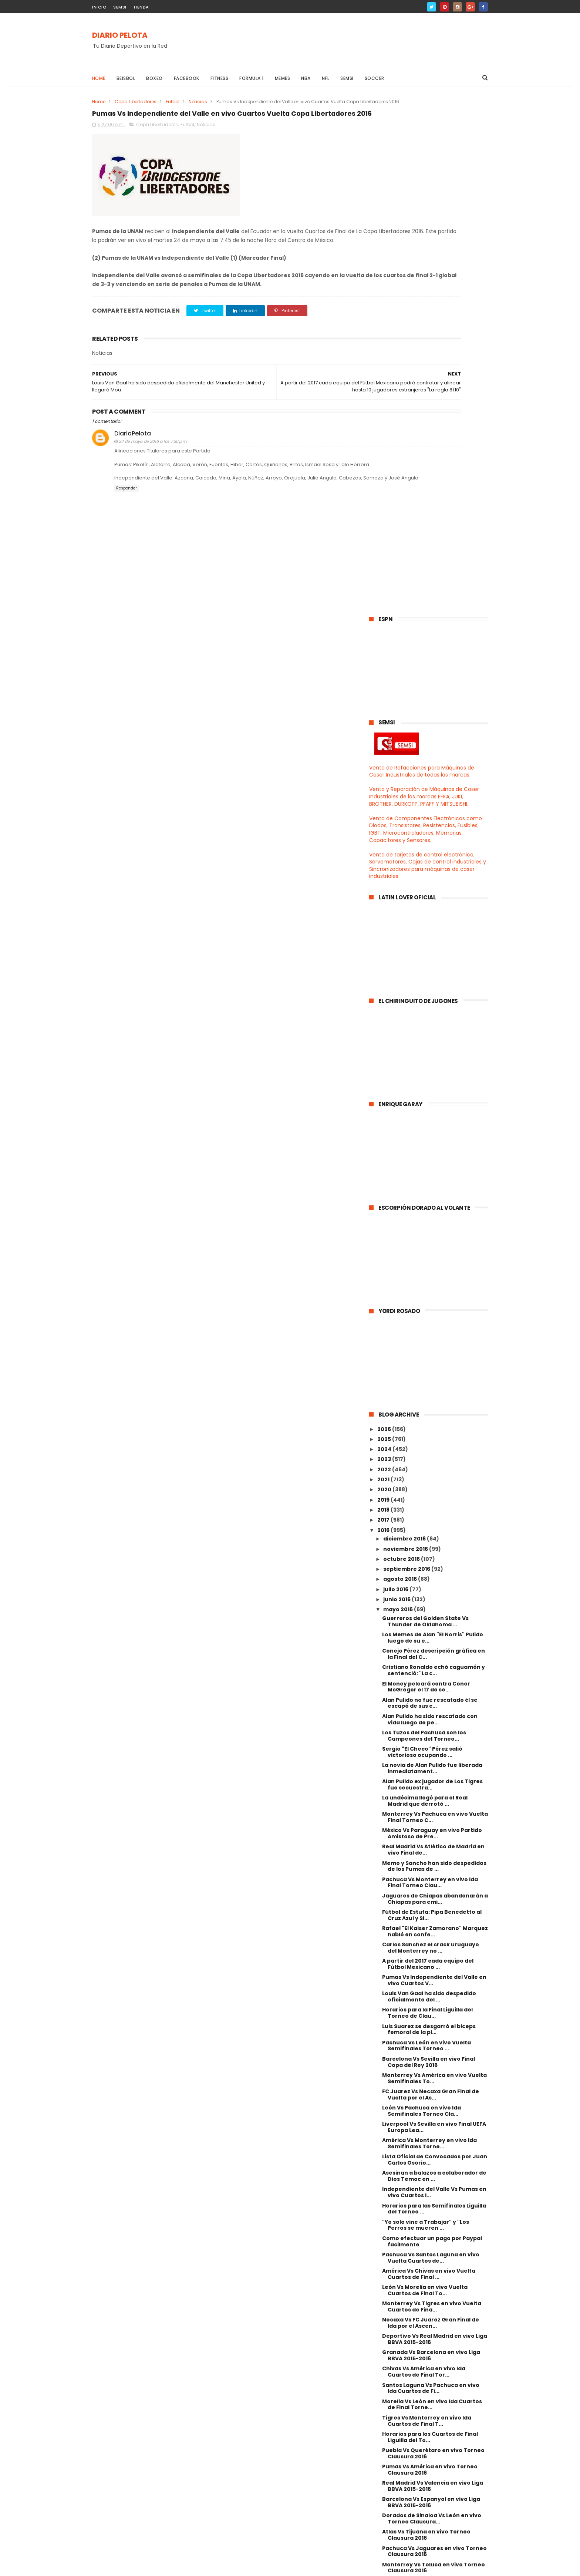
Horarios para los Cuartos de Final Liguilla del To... (430, 1922)
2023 (384, 944)
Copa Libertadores (135, 101)
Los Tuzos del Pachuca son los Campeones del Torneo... (424, 1221)
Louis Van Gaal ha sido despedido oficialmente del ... (429, 1482)
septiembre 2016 (407, 1054)
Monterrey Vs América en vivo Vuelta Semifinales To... (434, 1563)
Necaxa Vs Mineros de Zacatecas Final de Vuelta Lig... (428, 2101)
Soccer (374, 78)
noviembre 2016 (406, 1034)
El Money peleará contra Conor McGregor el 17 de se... (426, 1172)
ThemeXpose (133, 2567)
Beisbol (126, 78)
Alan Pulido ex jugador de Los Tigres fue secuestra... (432, 1269)
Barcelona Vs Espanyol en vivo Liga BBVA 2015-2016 (431, 1987)
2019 (384, 985)
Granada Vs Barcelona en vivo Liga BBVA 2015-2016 (431, 1841)
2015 (384, 2274)
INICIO (99, 7)
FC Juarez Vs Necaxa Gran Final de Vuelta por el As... (430, 1579)
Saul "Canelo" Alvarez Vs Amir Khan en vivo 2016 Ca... (432, 2085)
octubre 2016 (402, 1044)
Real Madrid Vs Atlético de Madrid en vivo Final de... (433, 1335)
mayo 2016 (398, 1094)
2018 (384, 995)
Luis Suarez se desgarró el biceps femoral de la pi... (429, 1514)
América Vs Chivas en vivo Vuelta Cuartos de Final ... (428, 1759)
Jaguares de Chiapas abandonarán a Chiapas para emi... (435, 1384)
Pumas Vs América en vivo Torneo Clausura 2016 (430, 1955)
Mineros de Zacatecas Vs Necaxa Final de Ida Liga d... (428, 2150)
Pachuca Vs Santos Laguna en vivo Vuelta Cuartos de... (430, 1743)
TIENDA (141, 7)
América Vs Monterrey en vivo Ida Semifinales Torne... (429, 1628)
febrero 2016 (401, 2251)
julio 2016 (396, 1074)
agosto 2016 (400, 1064)
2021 (384, 964)
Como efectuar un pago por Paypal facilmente (432, 1726)
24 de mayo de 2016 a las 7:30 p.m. (153, 490)
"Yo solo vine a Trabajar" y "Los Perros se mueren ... (425, 1710)
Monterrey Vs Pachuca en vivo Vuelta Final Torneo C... (435, 1302)
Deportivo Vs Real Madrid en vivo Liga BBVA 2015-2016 (434, 1824)
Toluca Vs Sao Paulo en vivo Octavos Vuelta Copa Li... (433, 2166)
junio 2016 (397, 1084)
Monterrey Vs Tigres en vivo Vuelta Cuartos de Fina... (431, 1791)
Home (98, 78)
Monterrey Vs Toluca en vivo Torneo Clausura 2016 (433, 2053)
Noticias (198, 101)
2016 (384, 1015)
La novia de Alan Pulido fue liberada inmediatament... (432, 1253)
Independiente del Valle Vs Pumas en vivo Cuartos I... (434, 1677)
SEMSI (120, 7)
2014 (384, 2284)
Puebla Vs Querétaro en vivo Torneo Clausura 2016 (433, 1938)
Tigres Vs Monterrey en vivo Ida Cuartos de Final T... (426, 1906)
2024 (384, 934)
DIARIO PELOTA (120, 36)
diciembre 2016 (405, 1024)
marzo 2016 (399, 2241)
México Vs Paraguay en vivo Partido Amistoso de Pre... (432, 1319)
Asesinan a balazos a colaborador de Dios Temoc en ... (434, 1661)
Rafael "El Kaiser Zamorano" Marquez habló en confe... (435, 1416)
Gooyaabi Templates (211, 2567)
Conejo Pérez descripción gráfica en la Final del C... (433, 1139)
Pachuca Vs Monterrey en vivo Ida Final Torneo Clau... (430, 1367)
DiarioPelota (132, 482)
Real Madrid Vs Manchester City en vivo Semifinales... (431, 2183)
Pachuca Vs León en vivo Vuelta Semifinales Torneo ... (426, 1531)
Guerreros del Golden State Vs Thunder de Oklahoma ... (425, 1106)
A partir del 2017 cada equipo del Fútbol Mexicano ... (427, 1449)
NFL (326, 78)
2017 (384, 1004)
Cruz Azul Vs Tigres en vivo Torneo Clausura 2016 (430, 2069)
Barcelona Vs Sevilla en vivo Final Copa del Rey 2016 (428, 1547)
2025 (384, 924)
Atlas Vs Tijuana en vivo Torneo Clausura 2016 (426, 2020)
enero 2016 (399, 2262)
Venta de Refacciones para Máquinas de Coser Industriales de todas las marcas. (421, 256)
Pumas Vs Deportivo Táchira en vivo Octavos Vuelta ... (433, 2199)
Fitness (219, 78)
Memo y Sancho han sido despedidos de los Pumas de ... (434, 1351)
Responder (126, 550)
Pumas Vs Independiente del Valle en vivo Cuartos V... (434, 1465)
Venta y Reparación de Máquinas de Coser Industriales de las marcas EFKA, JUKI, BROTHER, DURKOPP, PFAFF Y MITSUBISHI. (424, 282)
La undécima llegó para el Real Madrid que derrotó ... (425, 1286)
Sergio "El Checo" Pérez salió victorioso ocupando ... (422, 1237)
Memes (282, 78)
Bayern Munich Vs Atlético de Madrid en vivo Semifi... (433, 2216)
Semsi (347, 78)
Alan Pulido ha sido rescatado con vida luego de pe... (430, 1204)
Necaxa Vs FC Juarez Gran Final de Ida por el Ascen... (430, 1808)
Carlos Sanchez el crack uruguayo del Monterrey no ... (430, 1432)
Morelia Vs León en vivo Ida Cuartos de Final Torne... (432, 1889)
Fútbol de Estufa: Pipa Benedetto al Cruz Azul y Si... (432, 1400)
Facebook (186, 78)
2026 (384, 914)
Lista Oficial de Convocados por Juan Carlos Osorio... (434, 1644)
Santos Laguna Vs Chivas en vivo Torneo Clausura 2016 (428, 2118)
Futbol (172, 101)
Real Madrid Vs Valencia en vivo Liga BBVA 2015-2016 (432, 1971)
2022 (384, 954)
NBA (306, 78)
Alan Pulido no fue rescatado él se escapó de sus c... (430, 1188)
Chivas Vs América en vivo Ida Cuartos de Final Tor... (423, 1857)
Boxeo (154, 78)
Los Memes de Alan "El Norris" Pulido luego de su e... (432, 1122)
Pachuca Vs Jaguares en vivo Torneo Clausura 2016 (434, 2036)
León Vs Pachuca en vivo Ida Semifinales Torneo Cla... (421, 1596)
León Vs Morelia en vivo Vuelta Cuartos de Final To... (425, 1775)
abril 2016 (397, 2231)
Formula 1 (252, 78)
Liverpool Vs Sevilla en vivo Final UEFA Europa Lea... (434, 1612)
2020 (384, 975)
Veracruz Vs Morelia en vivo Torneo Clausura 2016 (432, 2134)
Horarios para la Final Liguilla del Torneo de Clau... (427, 1498)
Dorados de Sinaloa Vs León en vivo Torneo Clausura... (431, 2004)
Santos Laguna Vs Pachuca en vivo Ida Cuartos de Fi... (430, 1873)
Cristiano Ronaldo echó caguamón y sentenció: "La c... (433, 1155)
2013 (384, 2295)
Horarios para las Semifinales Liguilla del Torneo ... (434, 1694)
